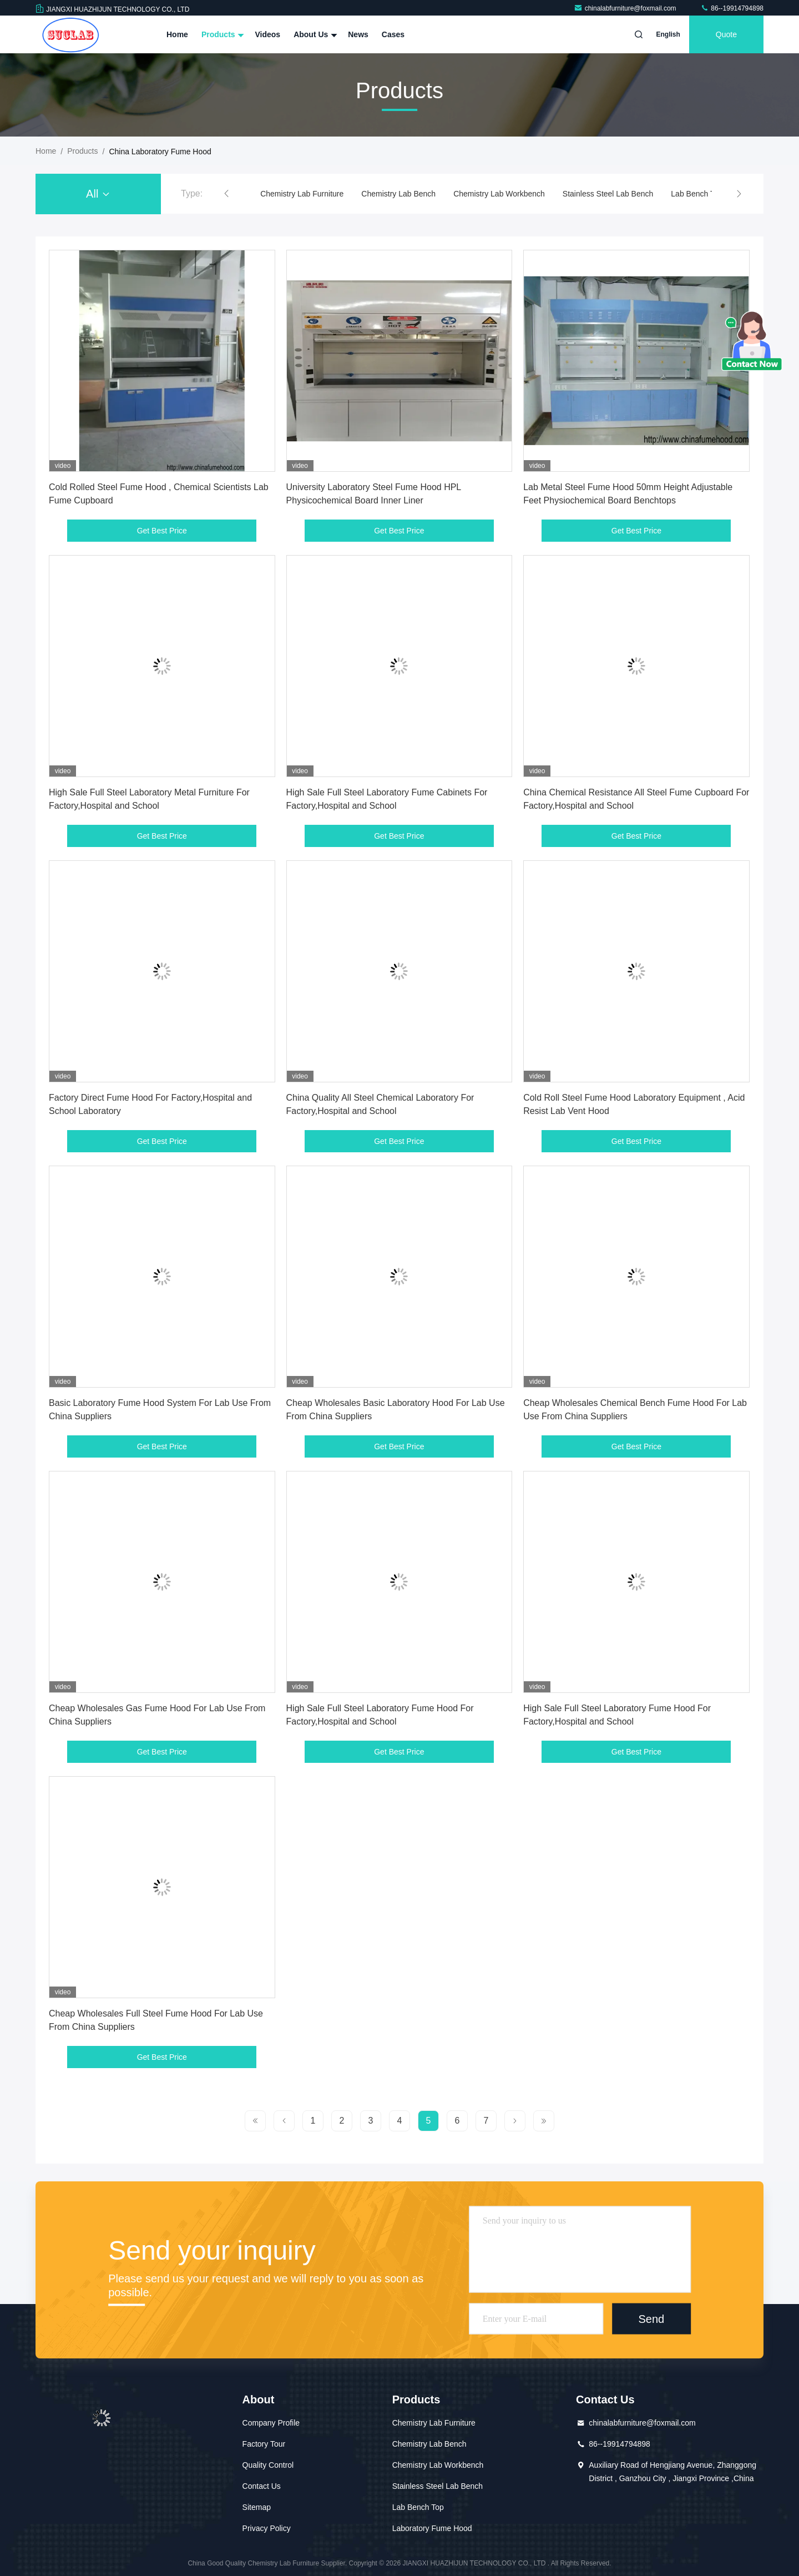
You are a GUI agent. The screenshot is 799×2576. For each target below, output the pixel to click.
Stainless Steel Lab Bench (608, 193)
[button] (226, 193)
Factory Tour (264, 2443)
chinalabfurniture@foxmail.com (626, 8)
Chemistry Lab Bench (398, 193)
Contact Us (261, 2486)
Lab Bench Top (696, 193)
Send (651, 2318)
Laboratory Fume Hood (432, 2528)
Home (177, 34)
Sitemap (256, 2507)
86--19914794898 (731, 8)
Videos (267, 34)
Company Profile (271, 2422)
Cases (393, 34)
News (358, 34)
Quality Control (268, 2465)
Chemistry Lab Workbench (499, 193)
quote (726, 34)
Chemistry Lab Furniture (301, 193)
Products (221, 34)
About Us (314, 34)
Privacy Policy (266, 2528)
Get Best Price (162, 530)
